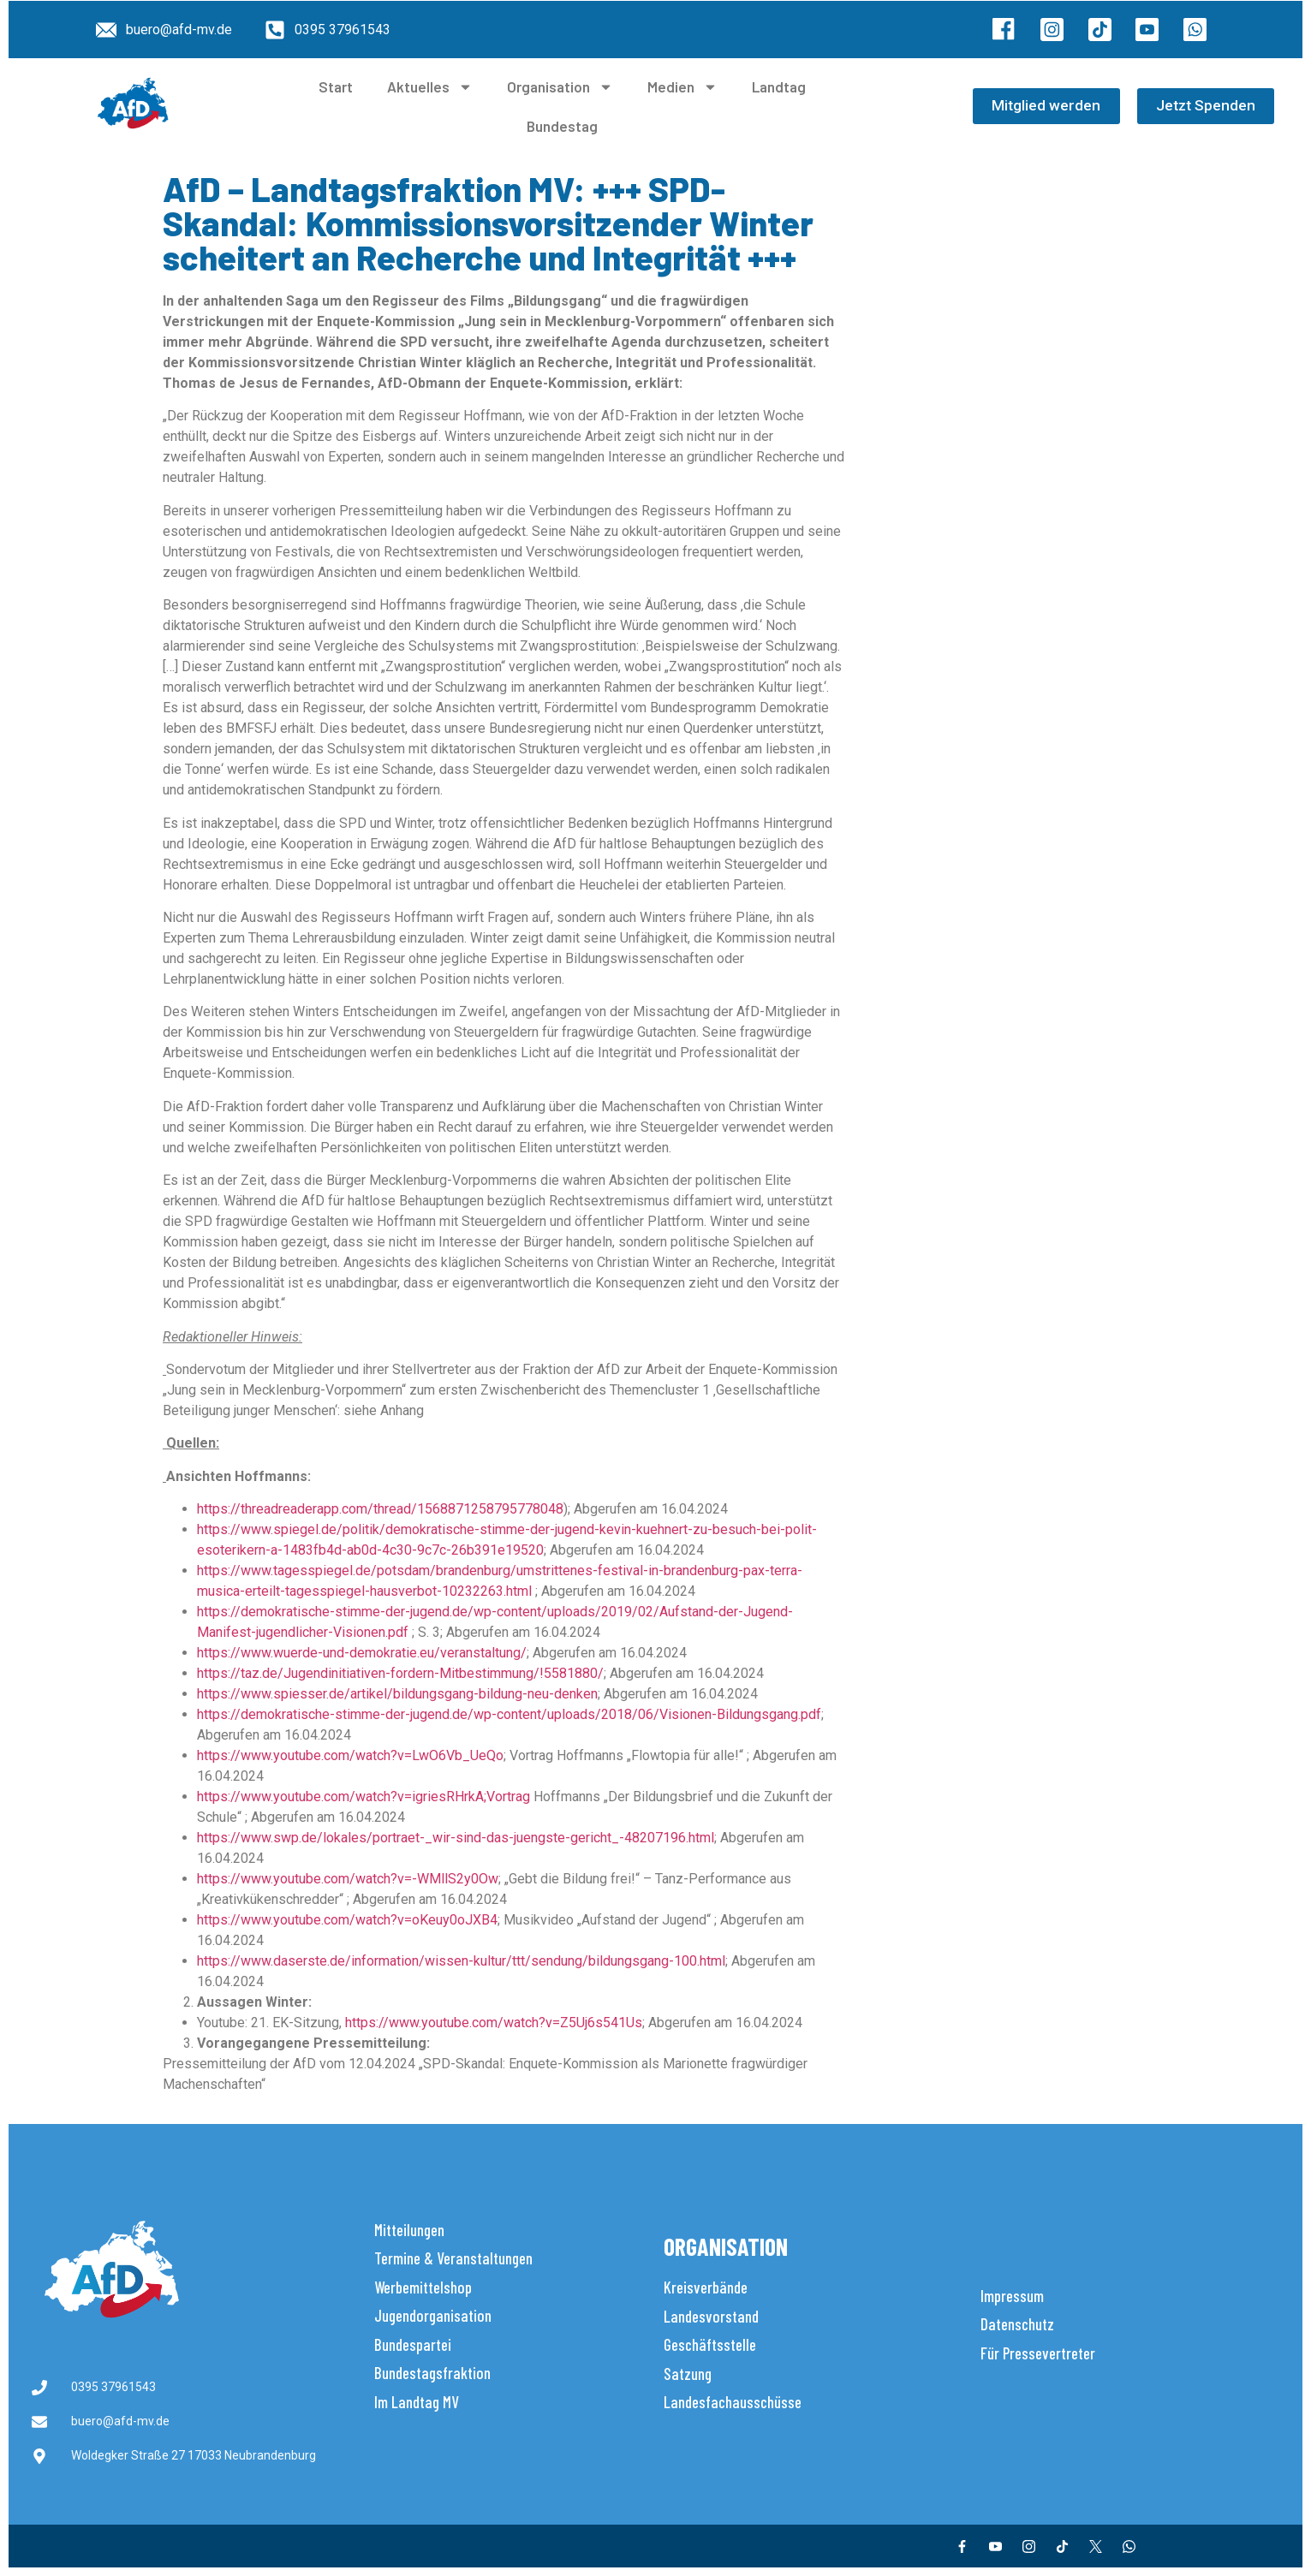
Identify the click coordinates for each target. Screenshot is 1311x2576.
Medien (682, 87)
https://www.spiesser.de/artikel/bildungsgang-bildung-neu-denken (397, 1694)
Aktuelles (430, 87)
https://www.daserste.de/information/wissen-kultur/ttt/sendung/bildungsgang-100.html (461, 1961)
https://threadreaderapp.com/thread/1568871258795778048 (380, 1509)
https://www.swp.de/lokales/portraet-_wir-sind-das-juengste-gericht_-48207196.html (455, 1837)
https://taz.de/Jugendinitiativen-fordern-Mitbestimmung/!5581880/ (400, 1673)
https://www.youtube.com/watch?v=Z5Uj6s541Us (493, 2022)
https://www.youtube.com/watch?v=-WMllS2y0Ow (347, 1879)
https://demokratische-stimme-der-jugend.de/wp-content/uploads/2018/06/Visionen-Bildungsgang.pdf (509, 1714)
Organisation (560, 87)
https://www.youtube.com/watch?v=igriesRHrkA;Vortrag (363, 1796)
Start (336, 86)
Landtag (779, 86)
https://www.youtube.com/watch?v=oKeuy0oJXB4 (347, 1920)
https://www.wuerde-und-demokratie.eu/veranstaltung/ (362, 1653)
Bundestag (562, 125)
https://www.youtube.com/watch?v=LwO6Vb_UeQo (350, 1755)
